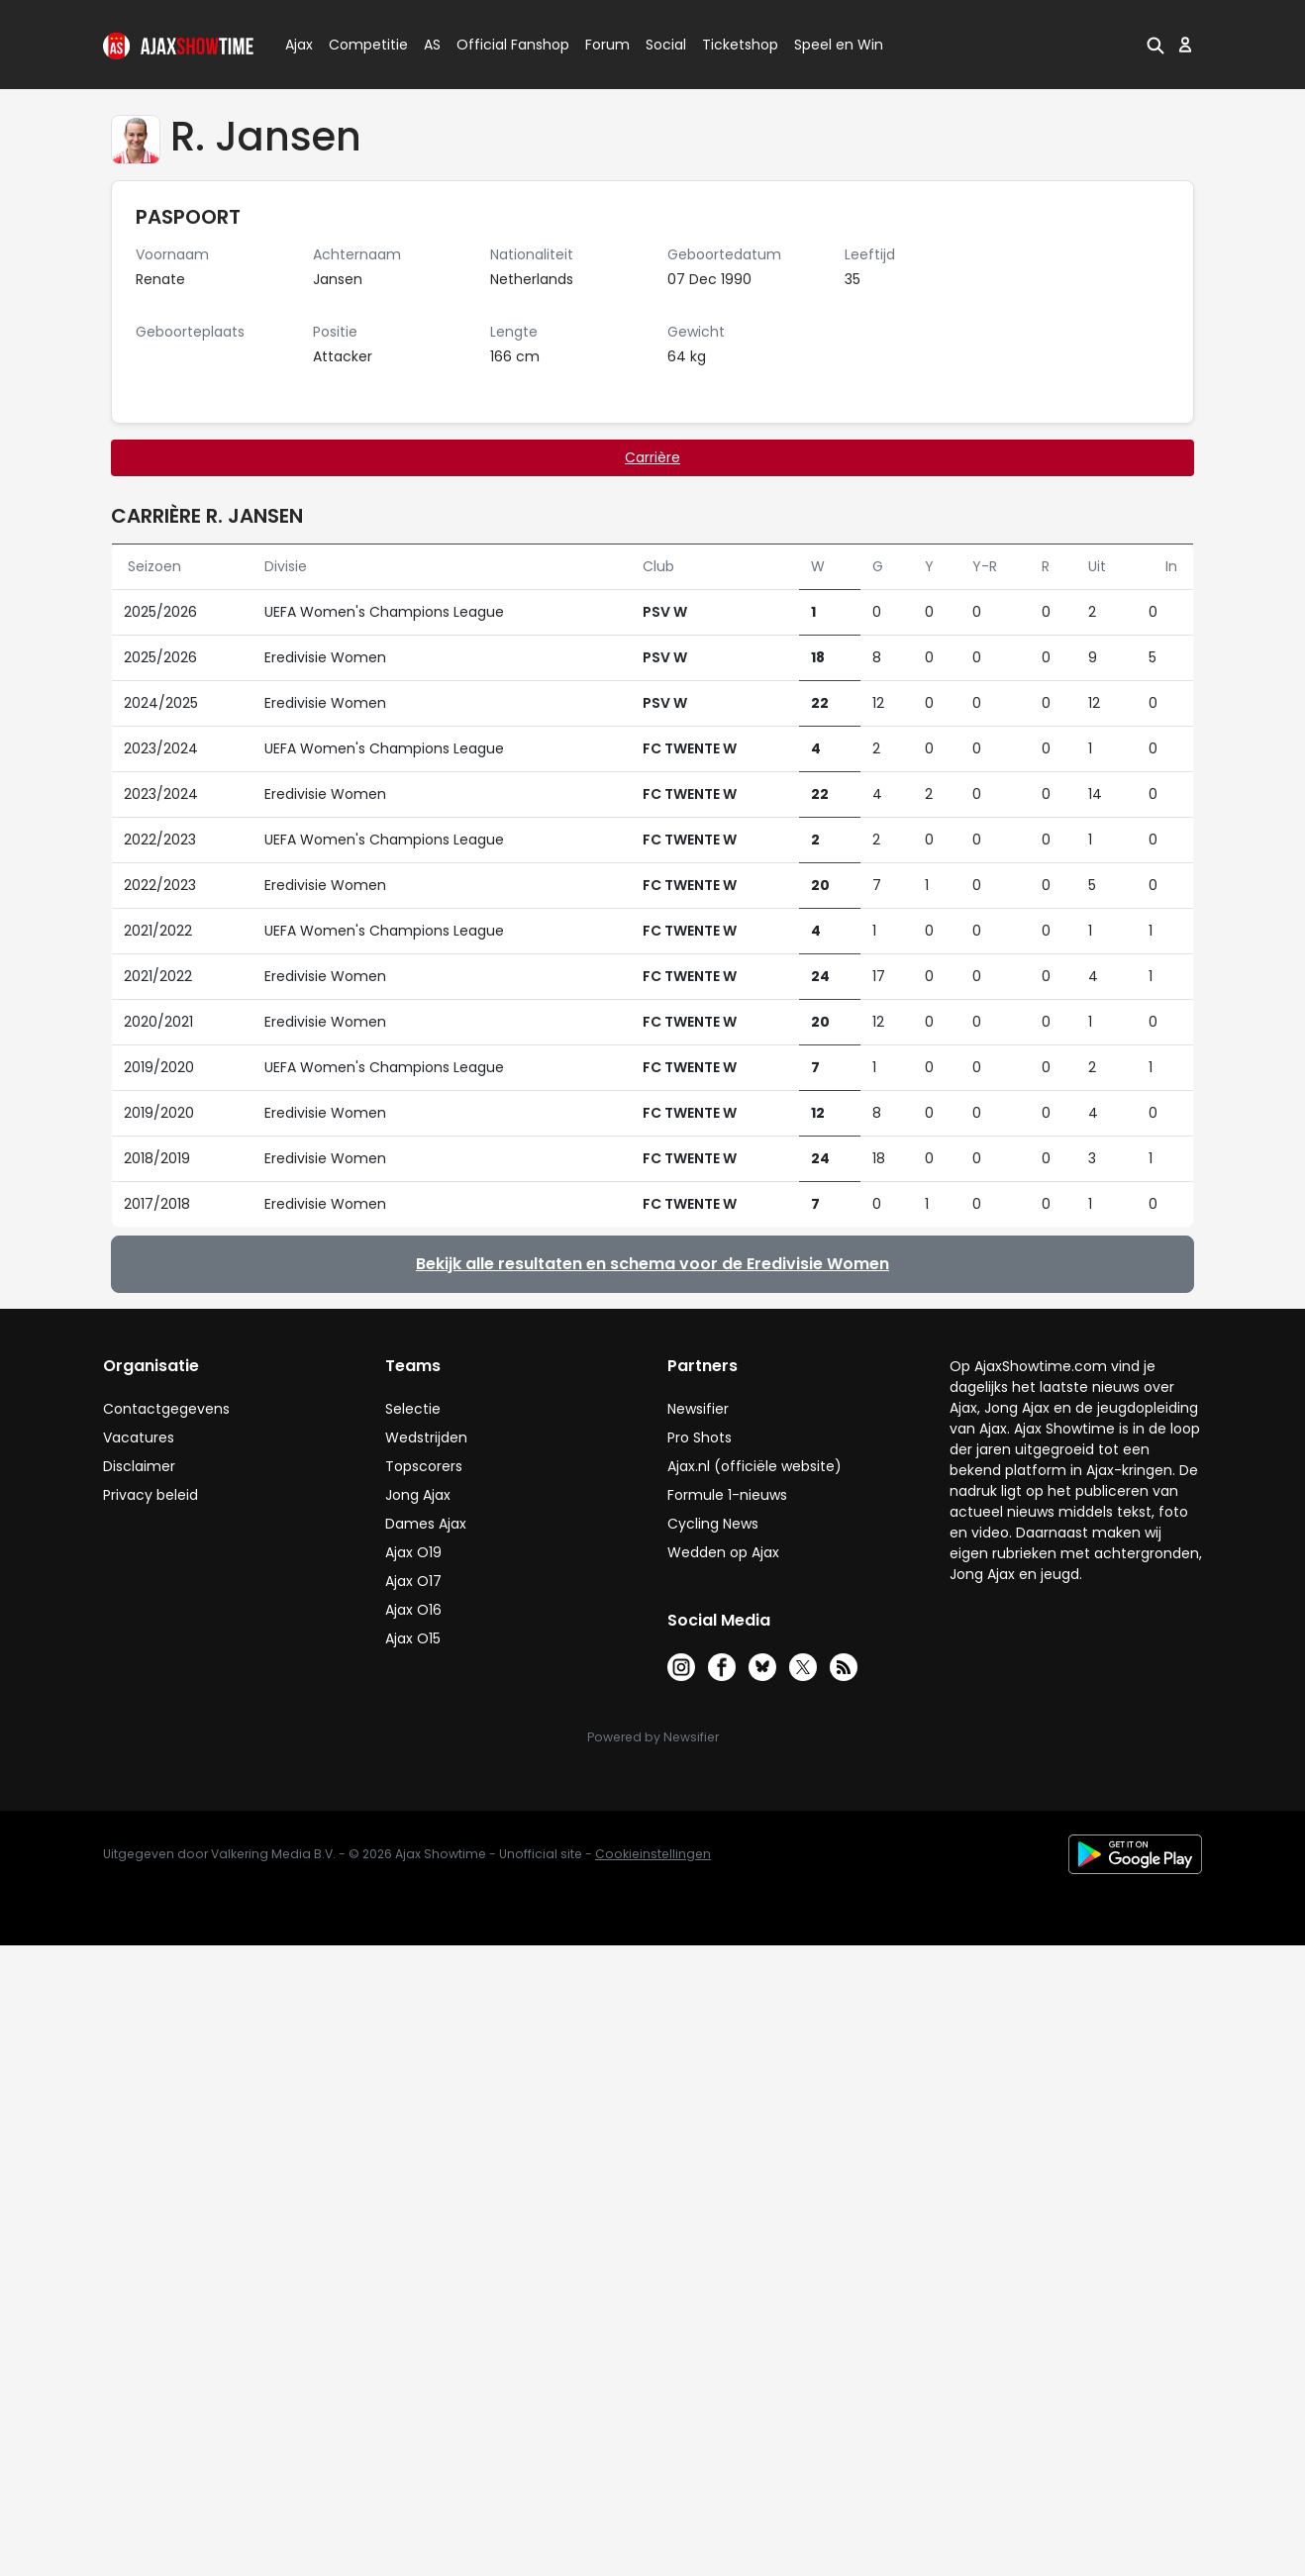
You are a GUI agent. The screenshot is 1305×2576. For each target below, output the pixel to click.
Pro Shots (699, 1437)
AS (432, 44)
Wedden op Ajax (723, 1552)
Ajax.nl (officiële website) (754, 1466)
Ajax (297, 44)
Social (663, 44)
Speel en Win (838, 44)
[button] (1155, 44)
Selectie (413, 1409)
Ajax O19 (413, 1552)
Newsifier (698, 1409)
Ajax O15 (413, 1638)
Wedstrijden (426, 1437)
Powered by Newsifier (653, 1737)
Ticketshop (740, 44)
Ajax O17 (413, 1581)
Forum (607, 44)
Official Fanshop (501, 44)
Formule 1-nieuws (727, 1495)
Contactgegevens (166, 1409)
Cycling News (712, 1524)
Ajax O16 (413, 1610)
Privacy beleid (150, 1495)
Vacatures (138, 1437)
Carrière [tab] (652, 457)
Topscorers (423, 1466)
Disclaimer (139, 1466)
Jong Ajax (418, 1495)
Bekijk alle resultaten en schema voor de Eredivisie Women (652, 1263)
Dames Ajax (425, 1524)
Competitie (360, 44)
